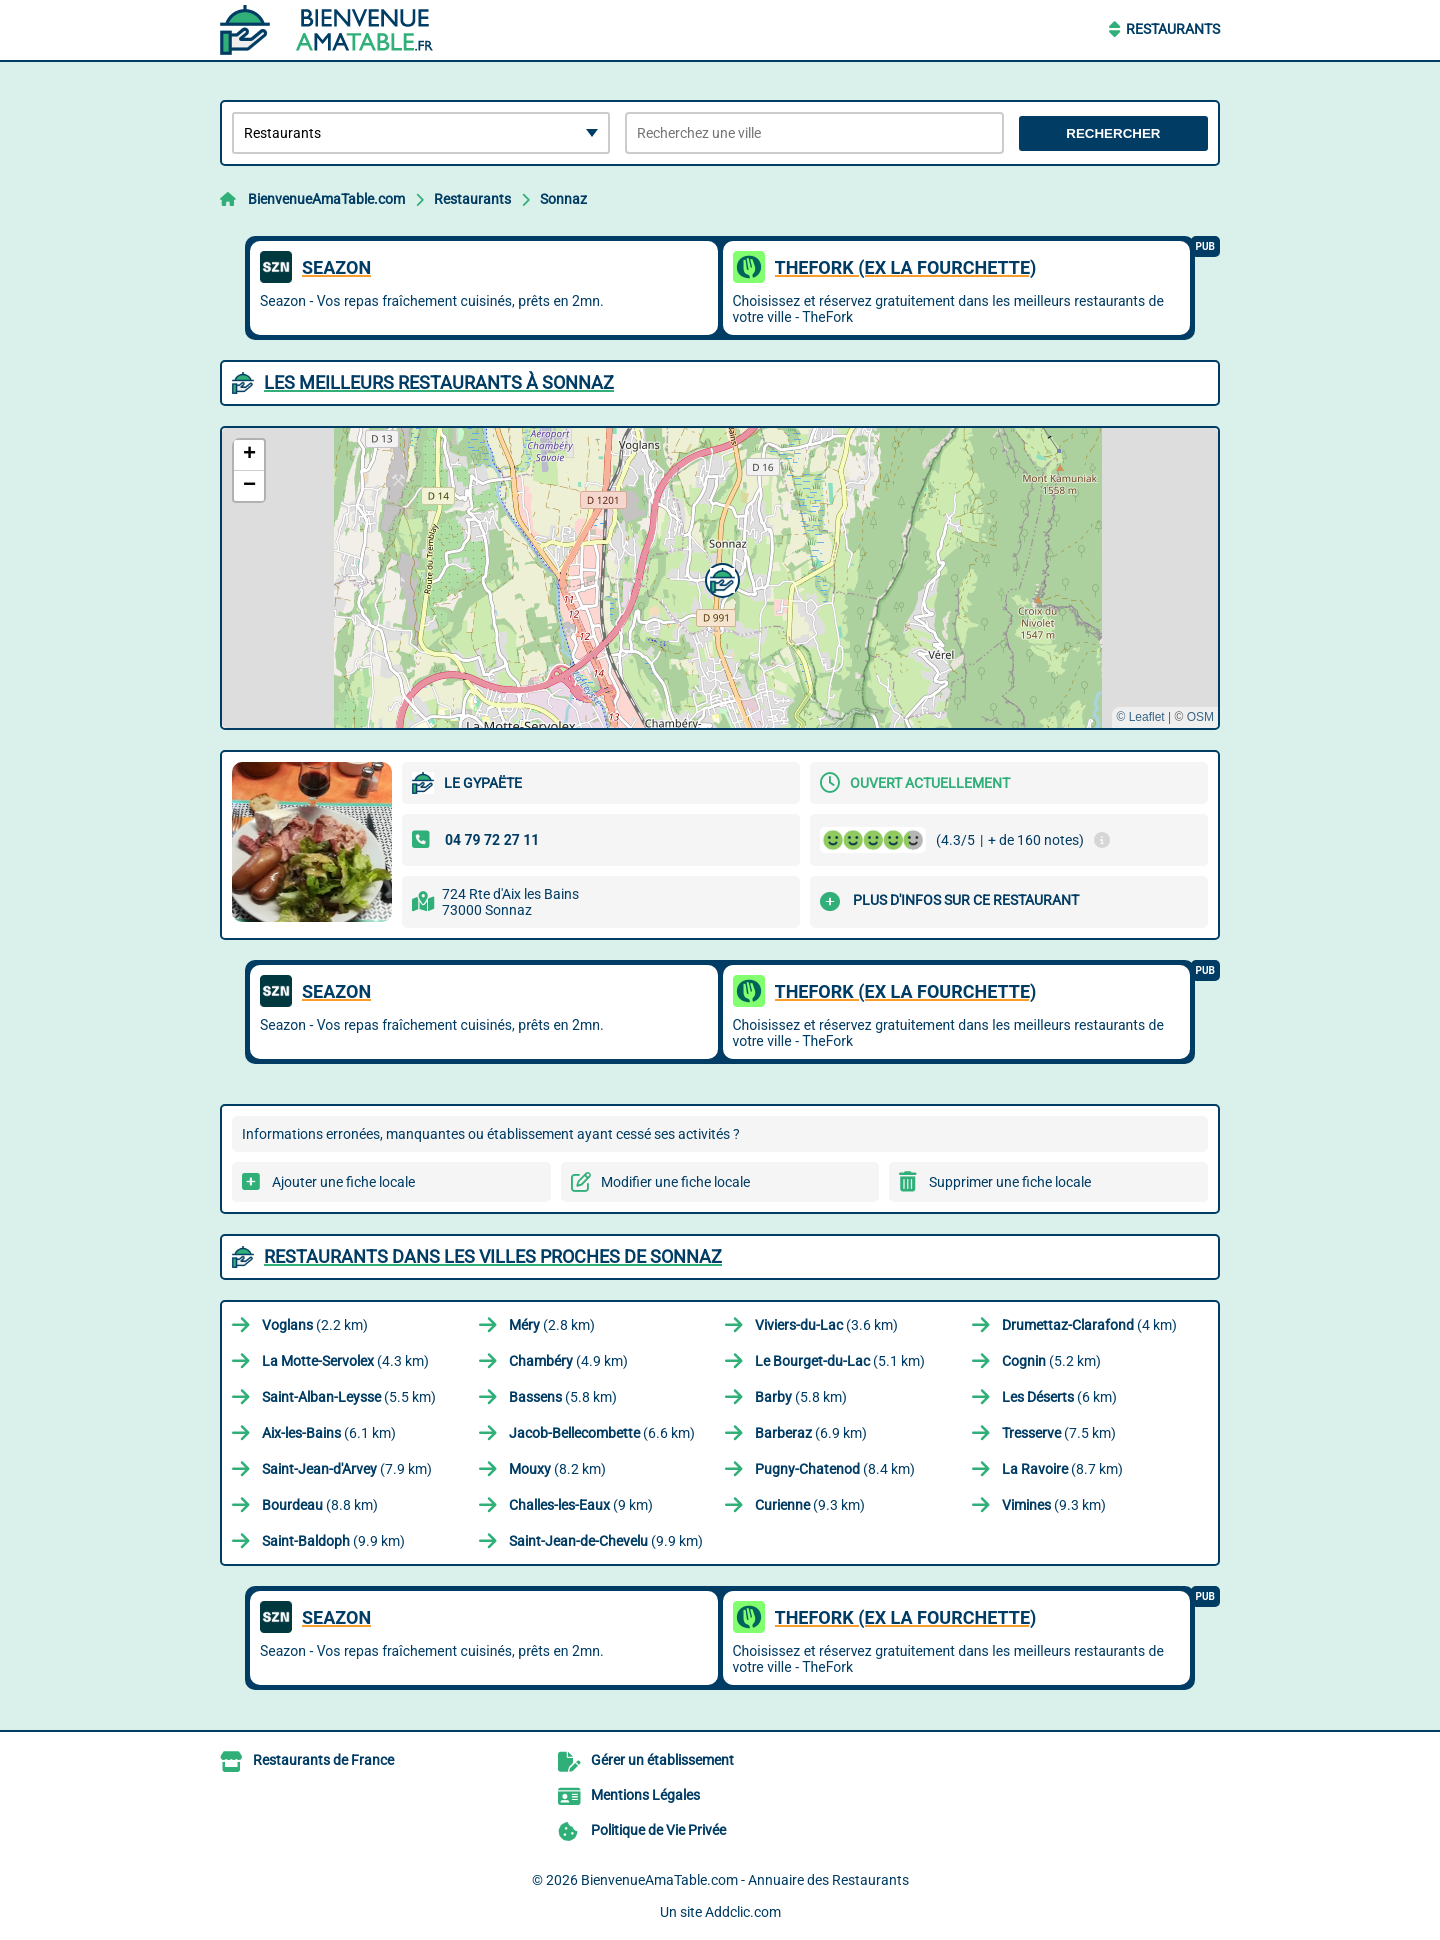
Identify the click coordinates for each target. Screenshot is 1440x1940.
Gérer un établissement (662, 1760)
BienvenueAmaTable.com (326, 199)
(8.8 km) (320, 1505)
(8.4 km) (835, 1469)
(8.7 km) (1062, 1469)
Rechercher (1113, 133)
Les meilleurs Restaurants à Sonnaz (439, 382)
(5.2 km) (1051, 1361)
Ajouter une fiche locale (343, 1182)
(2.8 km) (552, 1325)
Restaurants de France (323, 1760)
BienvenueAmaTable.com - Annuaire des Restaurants (745, 1880)
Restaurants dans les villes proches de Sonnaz (493, 1256)
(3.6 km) (826, 1325)
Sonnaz (563, 199)
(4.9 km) (568, 1361)
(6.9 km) (811, 1433)
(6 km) (1059, 1397)
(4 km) (1089, 1325)
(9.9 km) (333, 1541)
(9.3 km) (810, 1505)
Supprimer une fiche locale (1010, 1182)
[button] (720, 578)
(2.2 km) (315, 1325)
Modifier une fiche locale (675, 1182)
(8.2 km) (557, 1469)
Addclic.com (743, 1912)
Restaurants (1173, 29)
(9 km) (581, 1505)
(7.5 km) (1059, 1433)
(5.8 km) (563, 1397)
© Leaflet (1140, 717)
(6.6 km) (602, 1433)
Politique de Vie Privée (658, 1830)
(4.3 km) (345, 1361)
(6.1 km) (329, 1433)
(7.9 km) (347, 1469)
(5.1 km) (840, 1361)
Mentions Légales (645, 1795)
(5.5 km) (349, 1397)
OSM (1200, 717)
